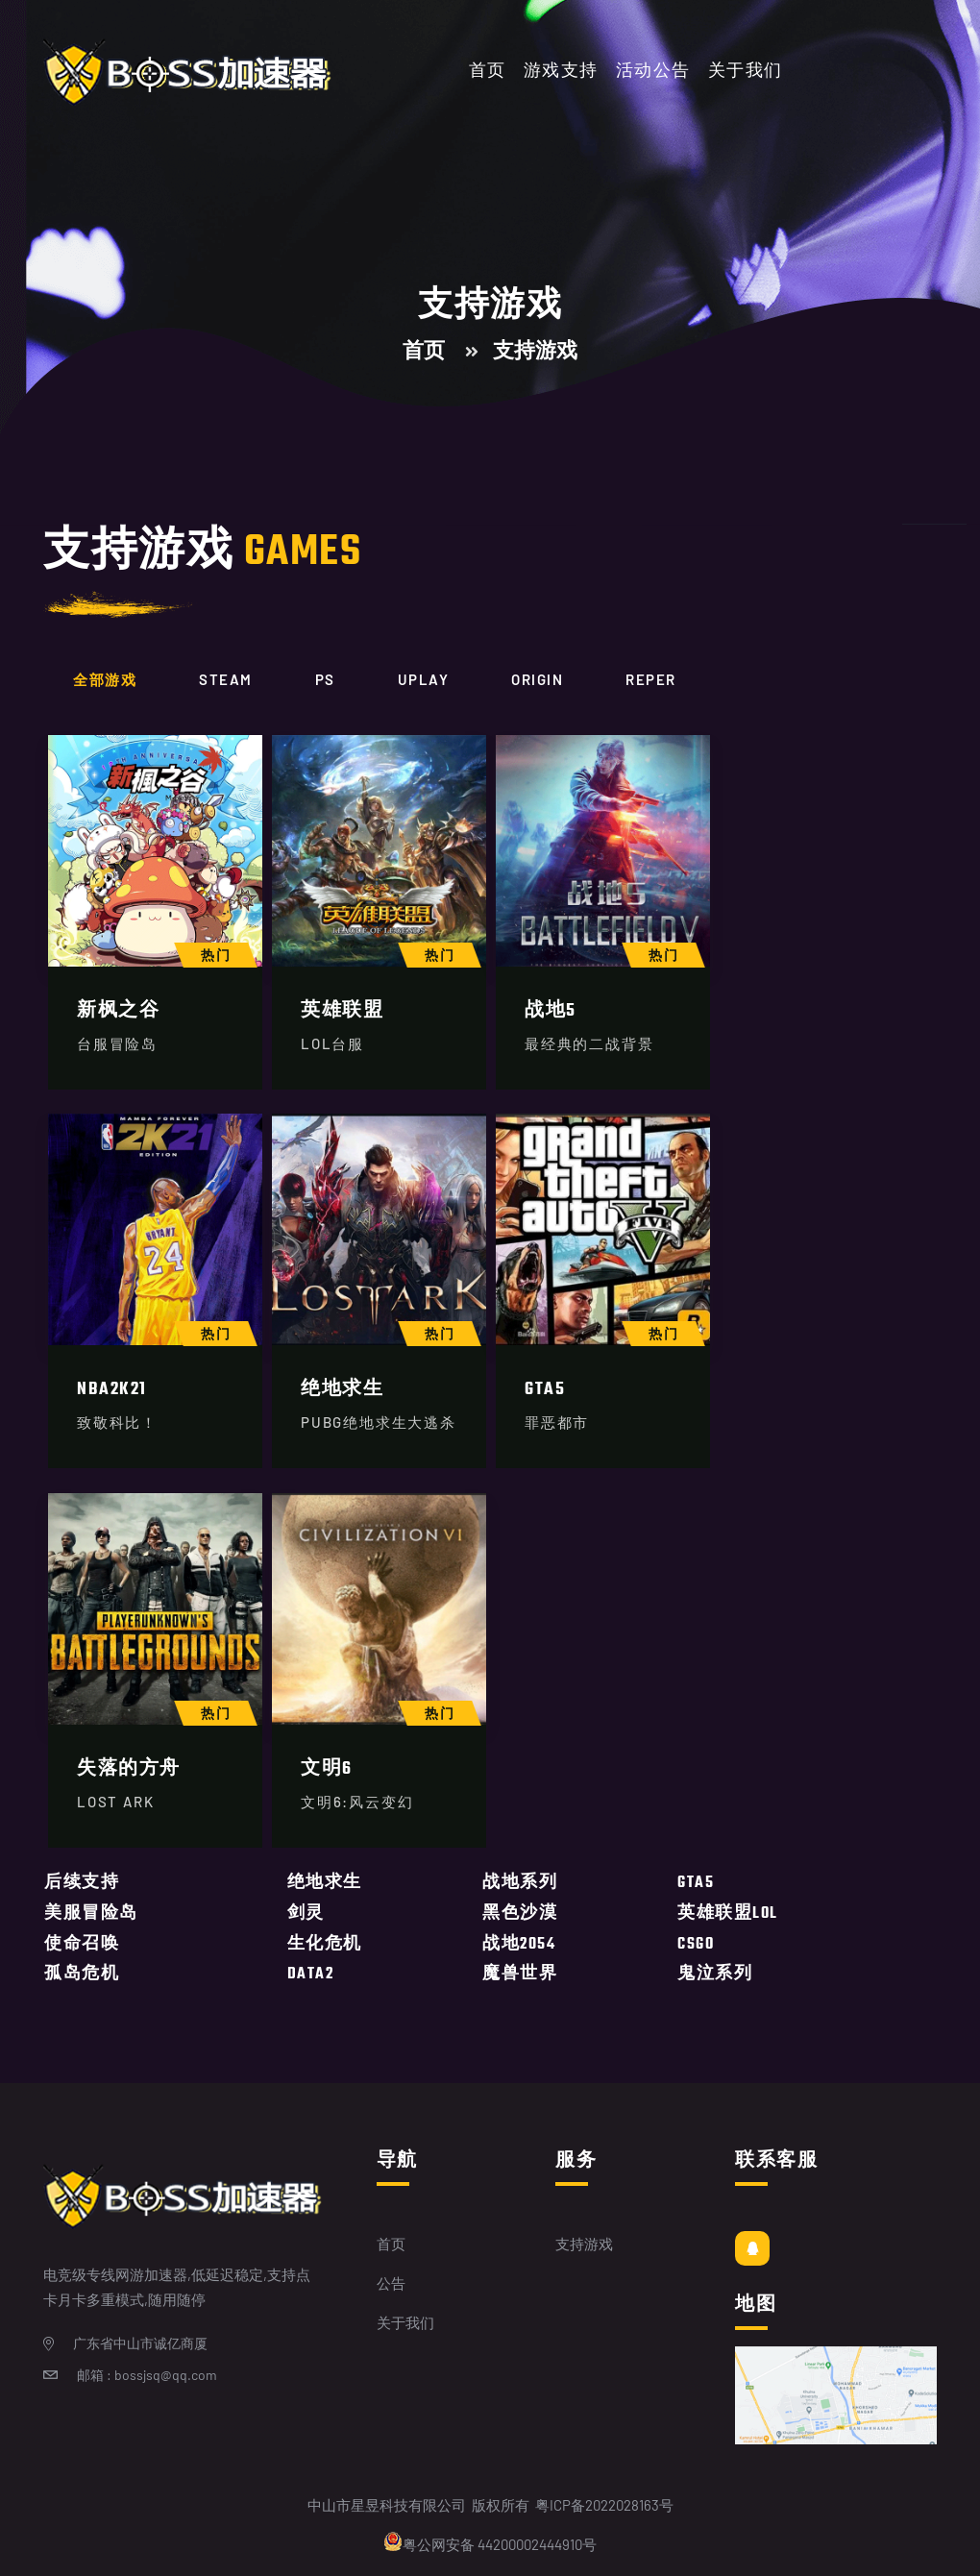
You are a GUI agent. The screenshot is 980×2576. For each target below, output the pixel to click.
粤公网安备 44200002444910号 (490, 2542)
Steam (226, 679)
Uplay (424, 679)
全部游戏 (104, 679)
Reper (650, 679)
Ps (325, 679)
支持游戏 (584, 2243)
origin (537, 679)
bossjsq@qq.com (165, 2375)
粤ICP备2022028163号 (604, 2505)
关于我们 (745, 72)
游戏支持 (561, 72)
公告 (391, 2283)
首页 (487, 72)
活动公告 (653, 72)
